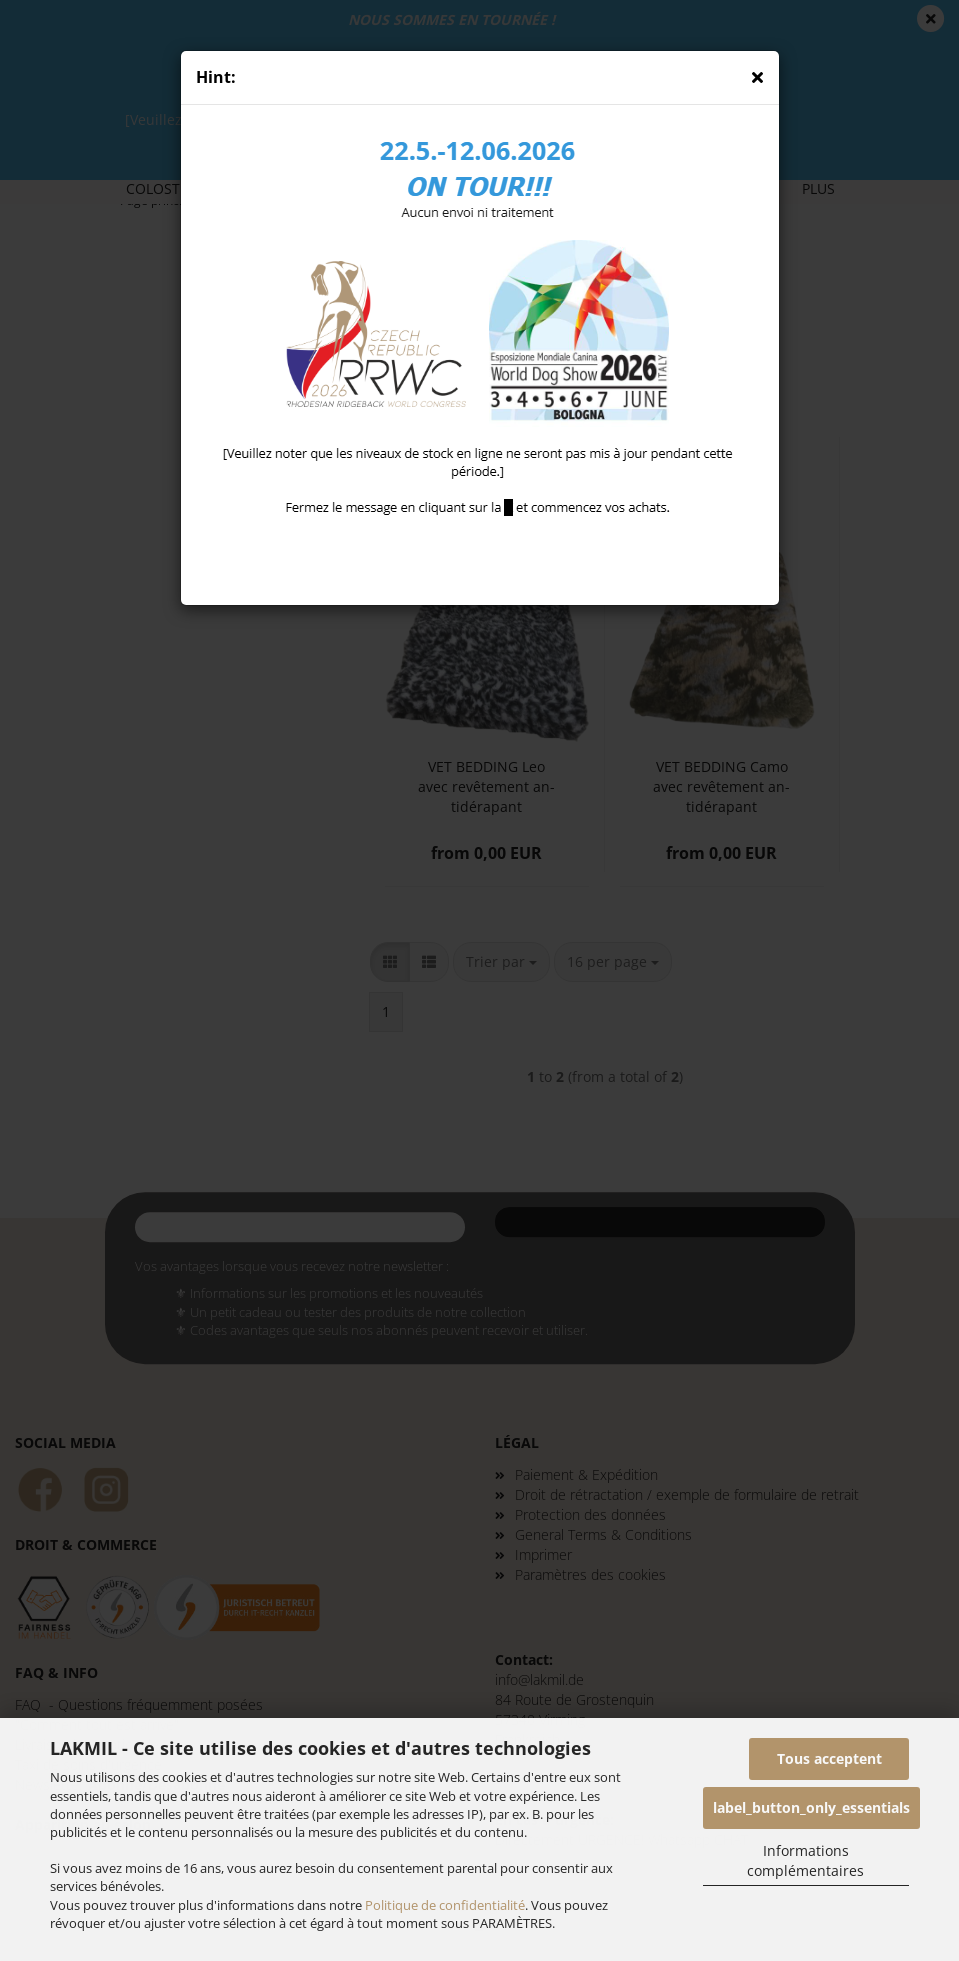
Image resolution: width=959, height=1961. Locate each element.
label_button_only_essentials (811, 1807)
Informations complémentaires (805, 1860)
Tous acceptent (829, 1758)
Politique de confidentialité (445, 1905)
